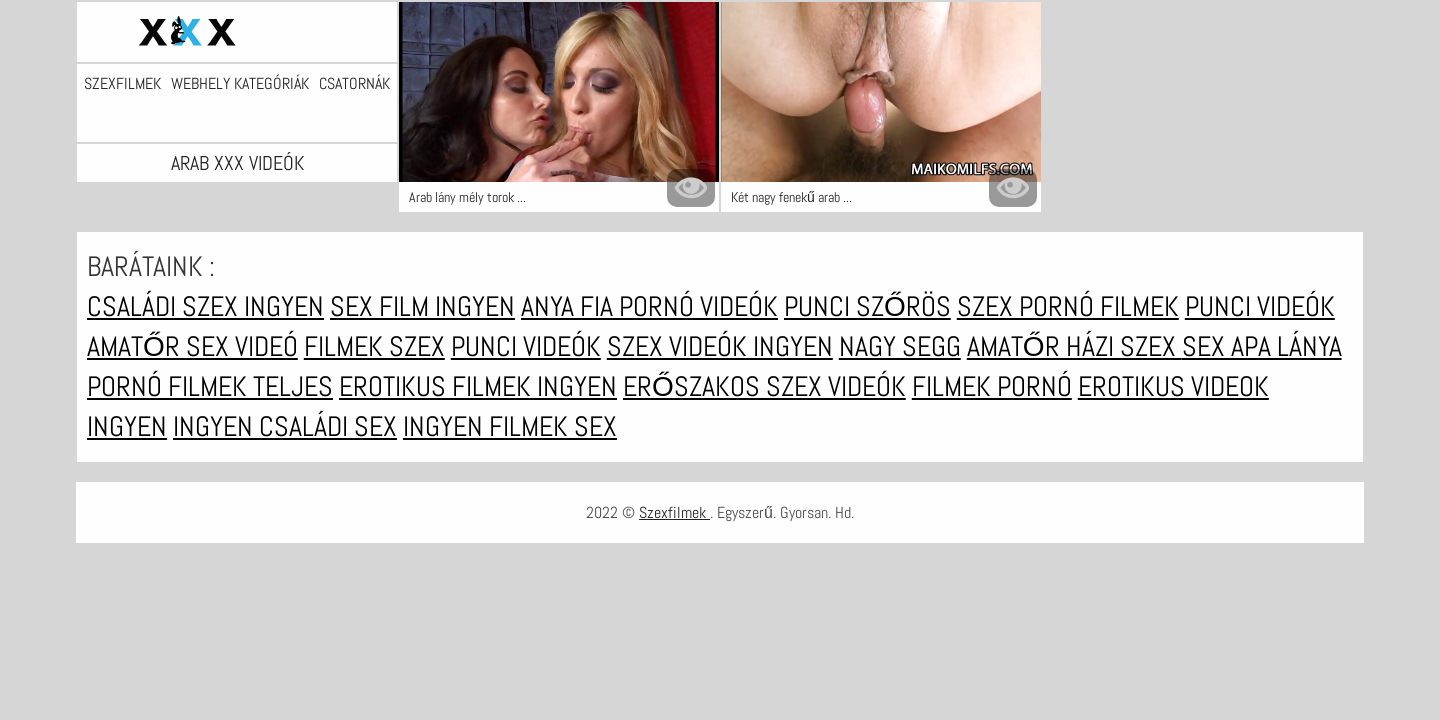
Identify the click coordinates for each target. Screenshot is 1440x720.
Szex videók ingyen (720, 346)
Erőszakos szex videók (764, 386)
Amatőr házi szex (1074, 346)
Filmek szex (374, 346)
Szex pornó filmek (1068, 306)
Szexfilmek (122, 84)
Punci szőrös (867, 306)
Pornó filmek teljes (210, 386)
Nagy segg (900, 346)
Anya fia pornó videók (649, 306)
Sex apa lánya (1262, 346)
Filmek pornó (992, 386)
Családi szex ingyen (205, 306)
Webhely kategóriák (240, 84)
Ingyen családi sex (285, 426)
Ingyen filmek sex (510, 426)
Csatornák (354, 84)
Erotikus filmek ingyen (478, 386)
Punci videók (1260, 306)
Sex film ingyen (422, 306)
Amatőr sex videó (192, 346)
